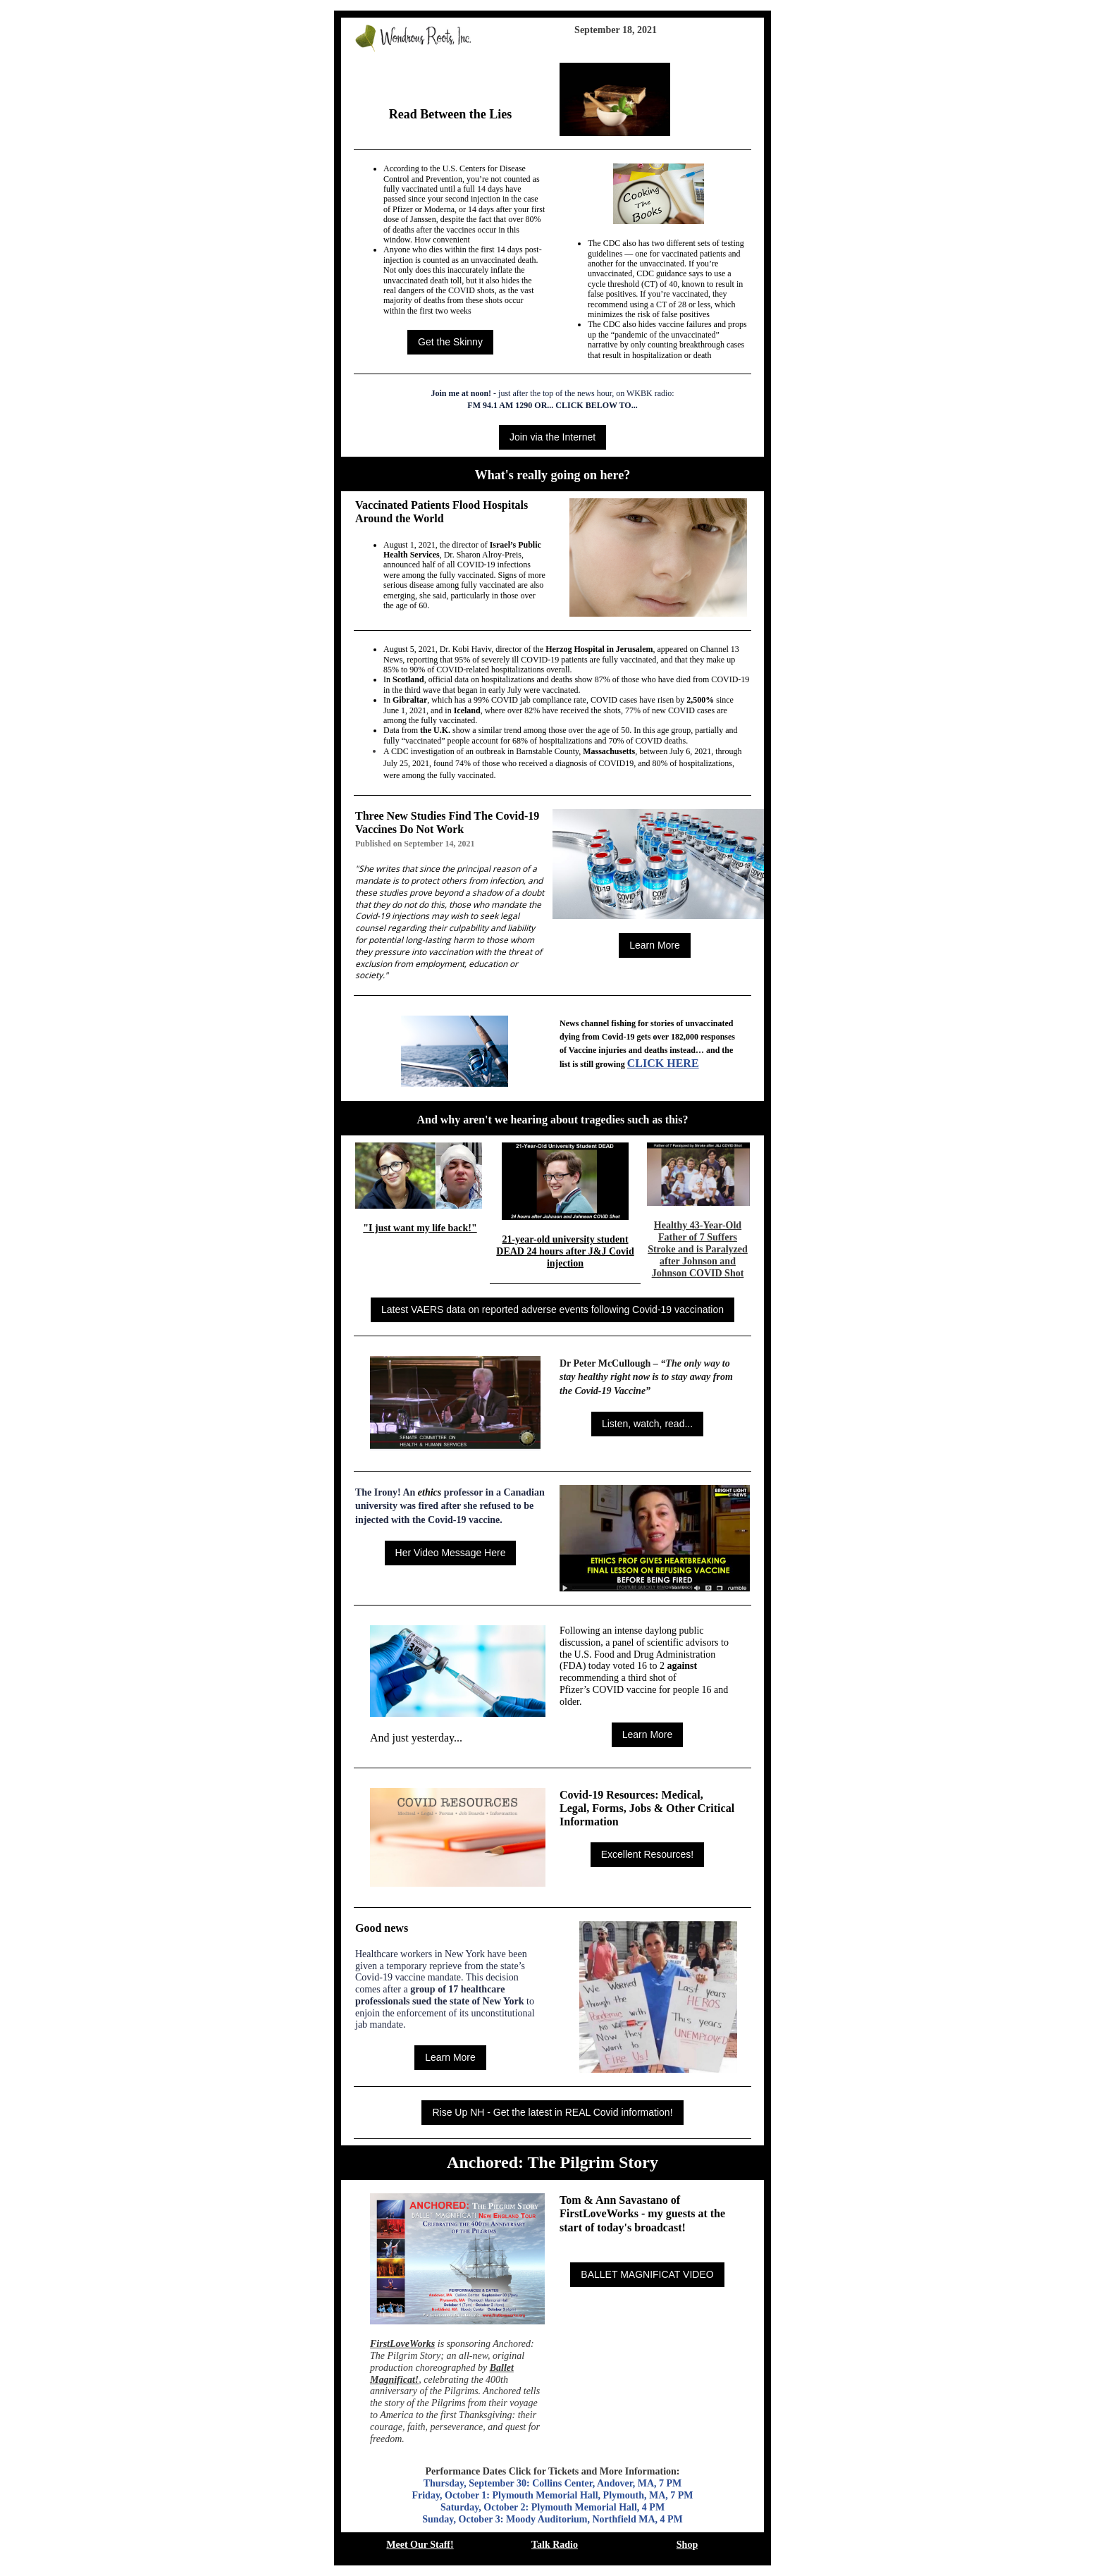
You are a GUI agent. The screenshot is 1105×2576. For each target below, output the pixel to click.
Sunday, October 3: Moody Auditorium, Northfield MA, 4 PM (552, 2519)
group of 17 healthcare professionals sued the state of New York (440, 1995)
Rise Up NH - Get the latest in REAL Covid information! (552, 2112)
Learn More (654, 945)
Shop (687, 2544)
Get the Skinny (450, 341)
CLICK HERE (663, 1063)
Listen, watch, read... (647, 1423)
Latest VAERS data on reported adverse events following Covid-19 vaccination (552, 1309)
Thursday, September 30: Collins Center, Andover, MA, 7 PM (553, 2483)
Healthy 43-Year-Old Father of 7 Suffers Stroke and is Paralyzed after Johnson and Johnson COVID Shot (698, 1249)
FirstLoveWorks (402, 2343)
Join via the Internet (552, 437)
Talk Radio (554, 2544)
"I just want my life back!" (419, 1228)
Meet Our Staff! (419, 2544)
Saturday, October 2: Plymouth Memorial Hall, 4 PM (552, 2507)
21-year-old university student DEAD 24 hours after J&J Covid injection (565, 1251)
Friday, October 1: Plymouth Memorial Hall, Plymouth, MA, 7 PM (552, 2495)
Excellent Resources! (647, 1854)
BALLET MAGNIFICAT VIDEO (647, 2274)
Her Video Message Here (450, 1552)
